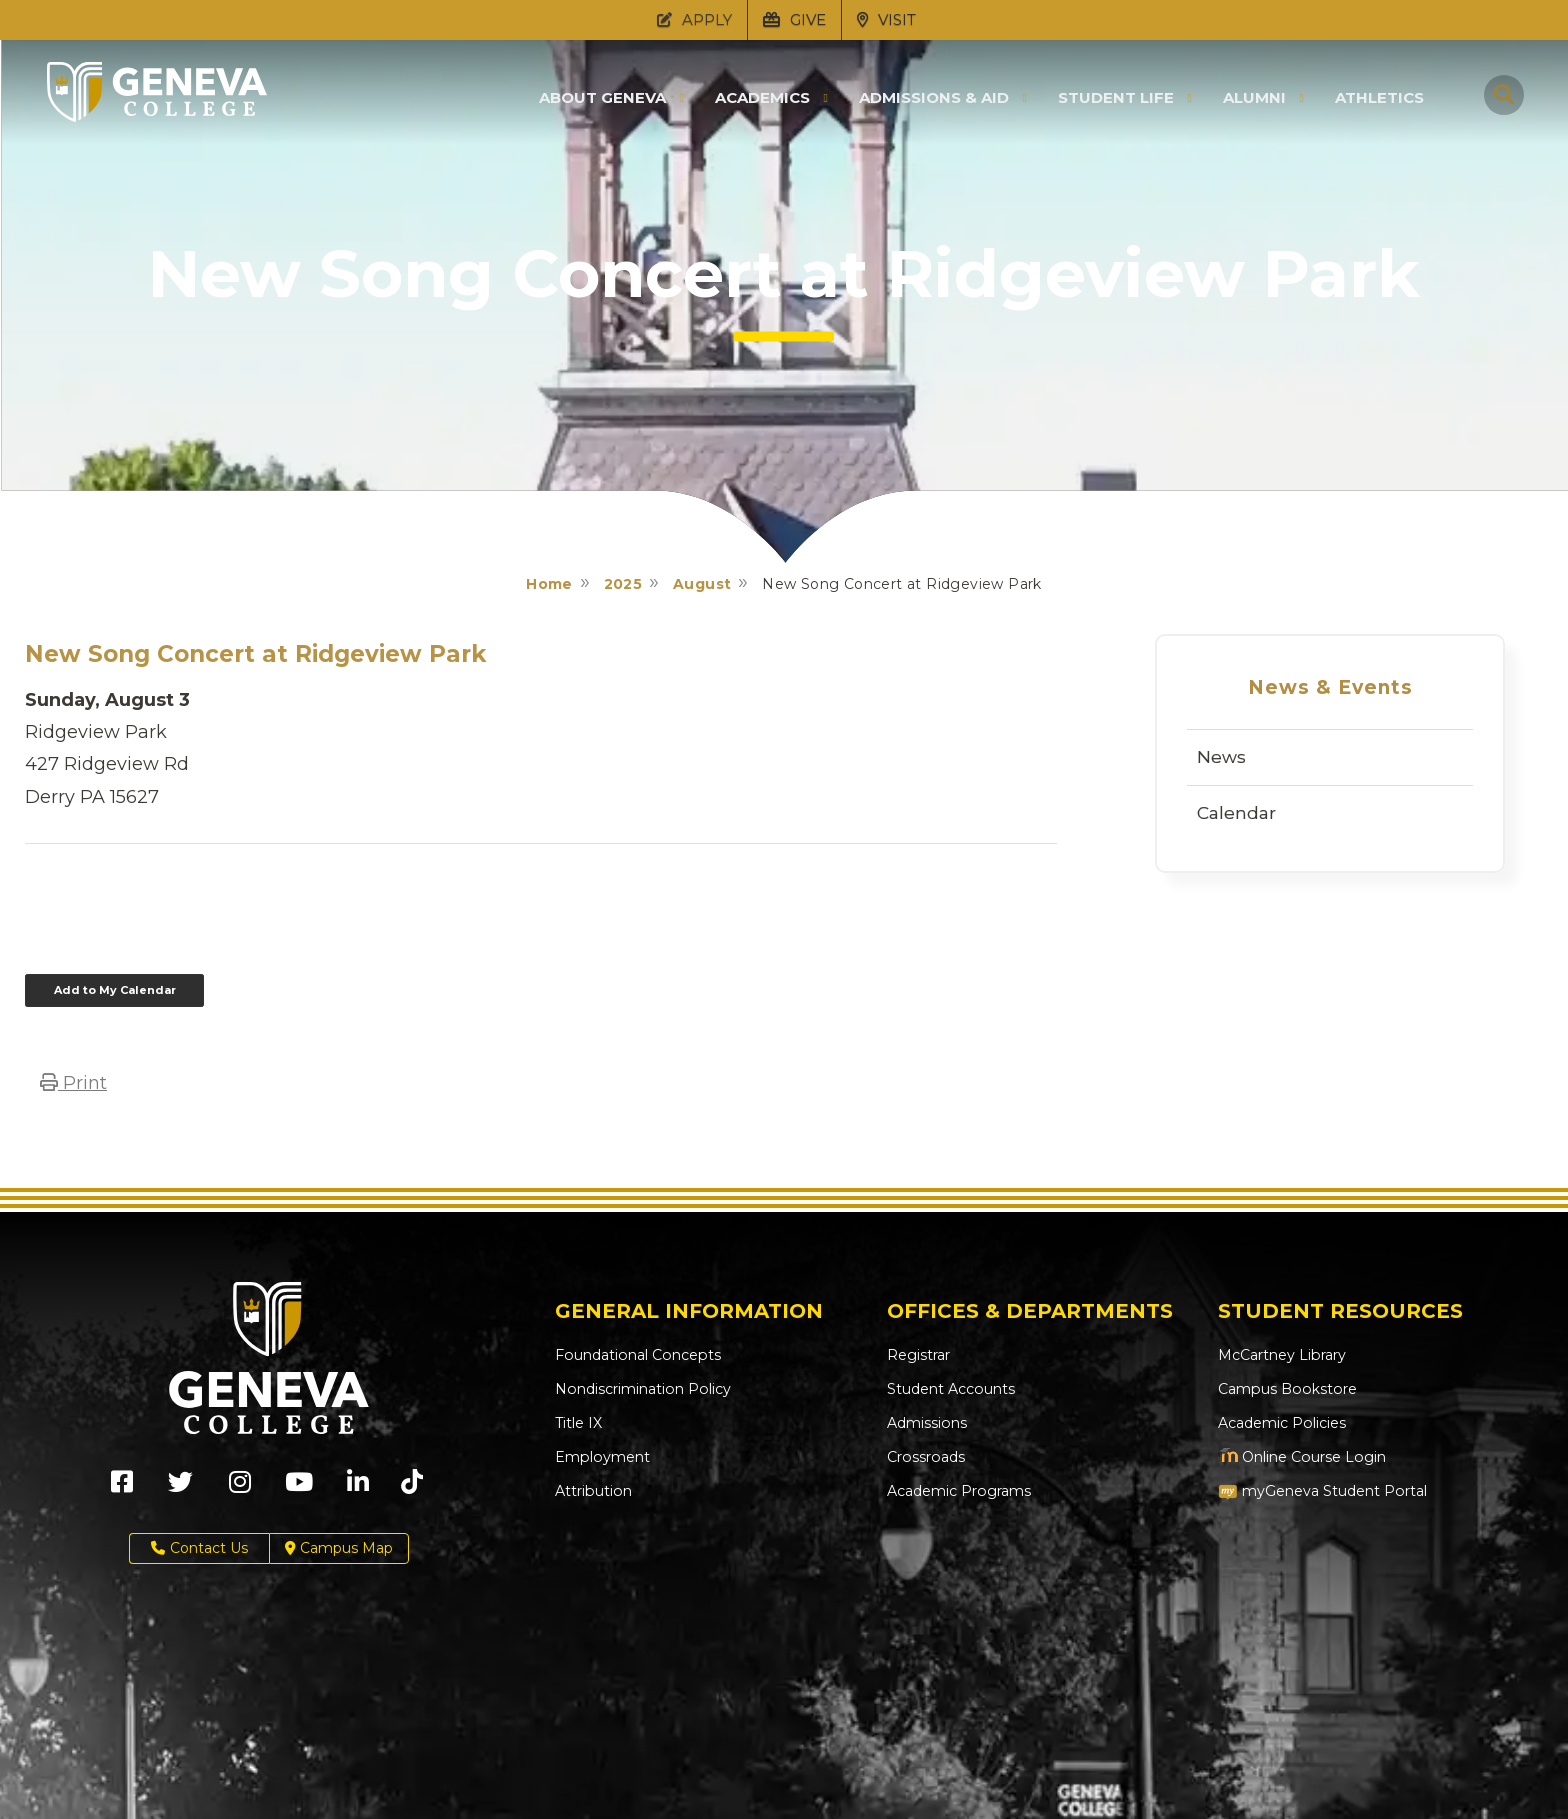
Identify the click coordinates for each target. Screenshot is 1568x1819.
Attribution (592, 1491)
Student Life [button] (1116, 98)
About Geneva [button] (602, 98)
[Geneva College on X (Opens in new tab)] (180, 1488)
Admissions (926, 1423)
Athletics (1379, 97)
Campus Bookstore (1285, 1389)
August (702, 584)
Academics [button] (762, 98)
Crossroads (925, 1457)
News (1221, 757)
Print (73, 1083)
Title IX (578, 1423)
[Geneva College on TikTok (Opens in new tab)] (416, 1488)
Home (549, 584)
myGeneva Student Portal (1322, 1491)
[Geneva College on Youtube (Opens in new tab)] (299, 1488)
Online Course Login (1301, 1457)
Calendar (1236, 813)
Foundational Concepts (636, 1355)
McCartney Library (1281, 1355)
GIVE (794, 19)
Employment (601, 1457)
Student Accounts (950, 1389)
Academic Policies (1281, 1423)
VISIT (886, 19)
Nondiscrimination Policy (641, 1389)
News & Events (1330, 687)
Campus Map (339, 1548)
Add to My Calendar (115, 990)
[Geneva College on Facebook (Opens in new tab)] (122, 1488)
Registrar (918, 1355)
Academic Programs (958, 1491)
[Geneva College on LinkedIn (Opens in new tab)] (358, 1488)
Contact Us (199, 1548)
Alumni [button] (1254, 98)
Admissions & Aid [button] (934, 98)
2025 (623, 584)
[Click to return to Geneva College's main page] (157, 116)
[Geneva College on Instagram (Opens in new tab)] (240, 1488)
